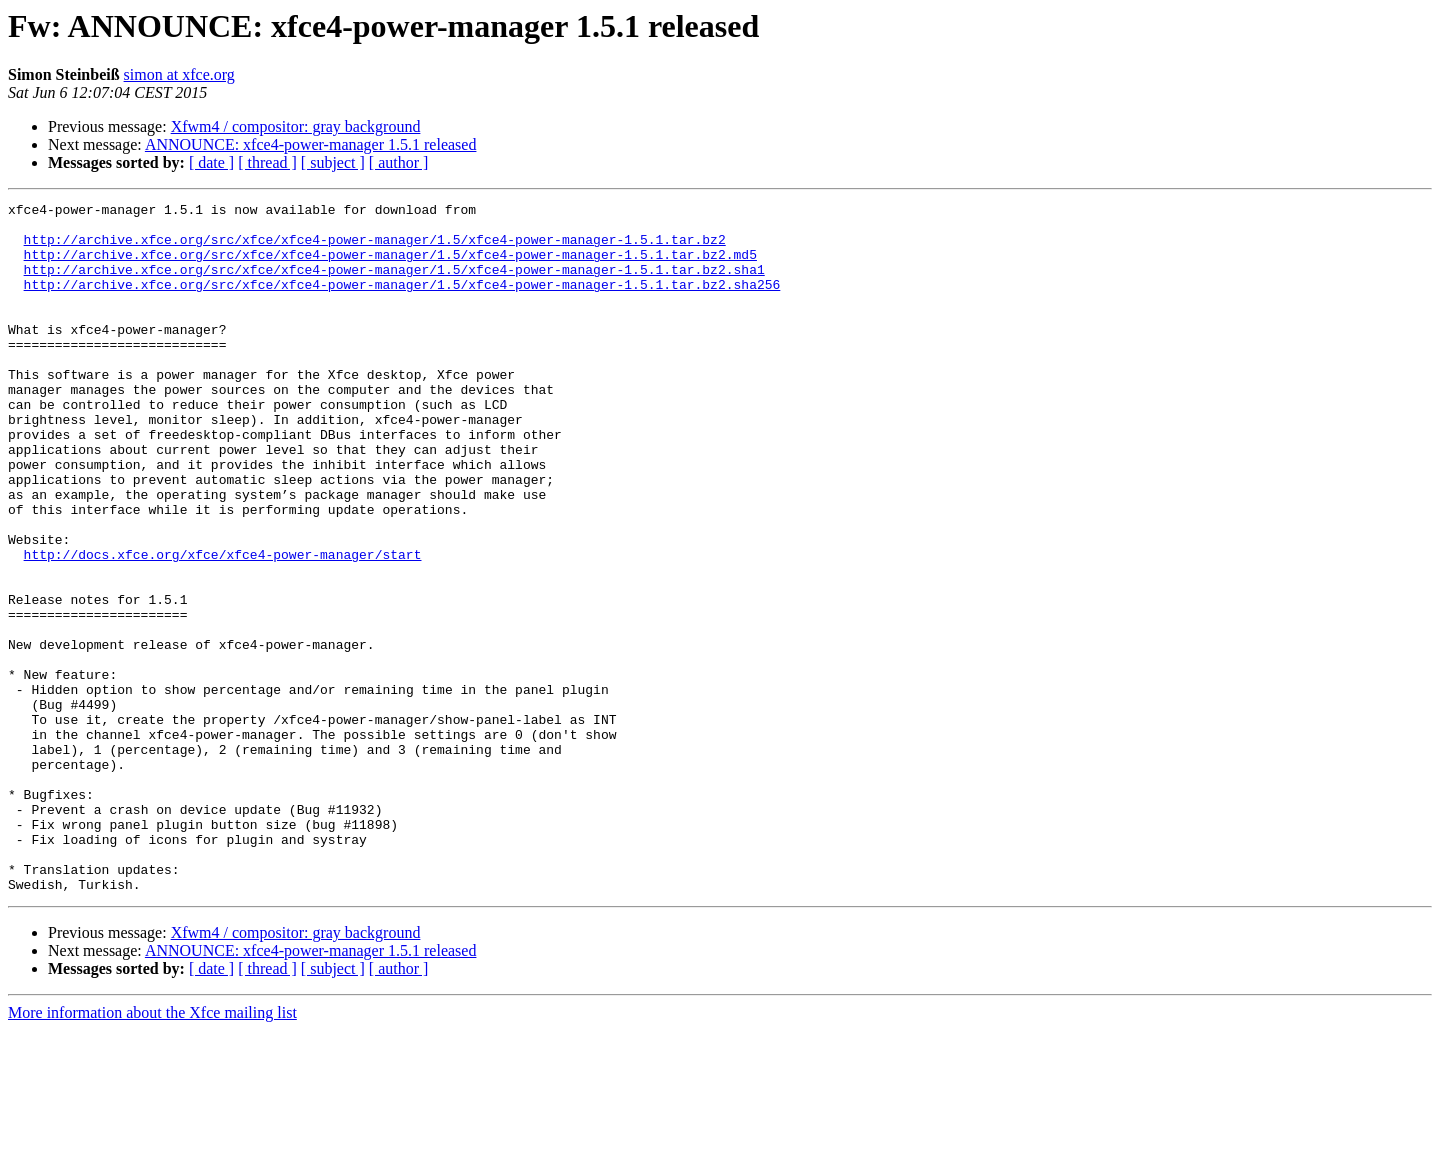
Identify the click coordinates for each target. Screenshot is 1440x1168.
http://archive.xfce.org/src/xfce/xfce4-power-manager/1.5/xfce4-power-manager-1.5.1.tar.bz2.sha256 (402, 302)
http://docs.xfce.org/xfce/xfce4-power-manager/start (223, 626)
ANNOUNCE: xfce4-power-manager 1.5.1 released (311, 144)
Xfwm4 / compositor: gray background (296, 126)
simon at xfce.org (179, 74)
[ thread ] (267, 162)
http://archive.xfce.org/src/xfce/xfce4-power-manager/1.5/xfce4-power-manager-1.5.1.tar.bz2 (375, 248)
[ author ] (399, 162)
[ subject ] (333, 162)
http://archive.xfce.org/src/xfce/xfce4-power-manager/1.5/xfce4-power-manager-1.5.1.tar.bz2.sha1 (394, 284)
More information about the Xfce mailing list (152, 1150)
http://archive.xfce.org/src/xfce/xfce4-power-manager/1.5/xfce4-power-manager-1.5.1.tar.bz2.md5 (390, 266)
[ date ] (211, 162)
